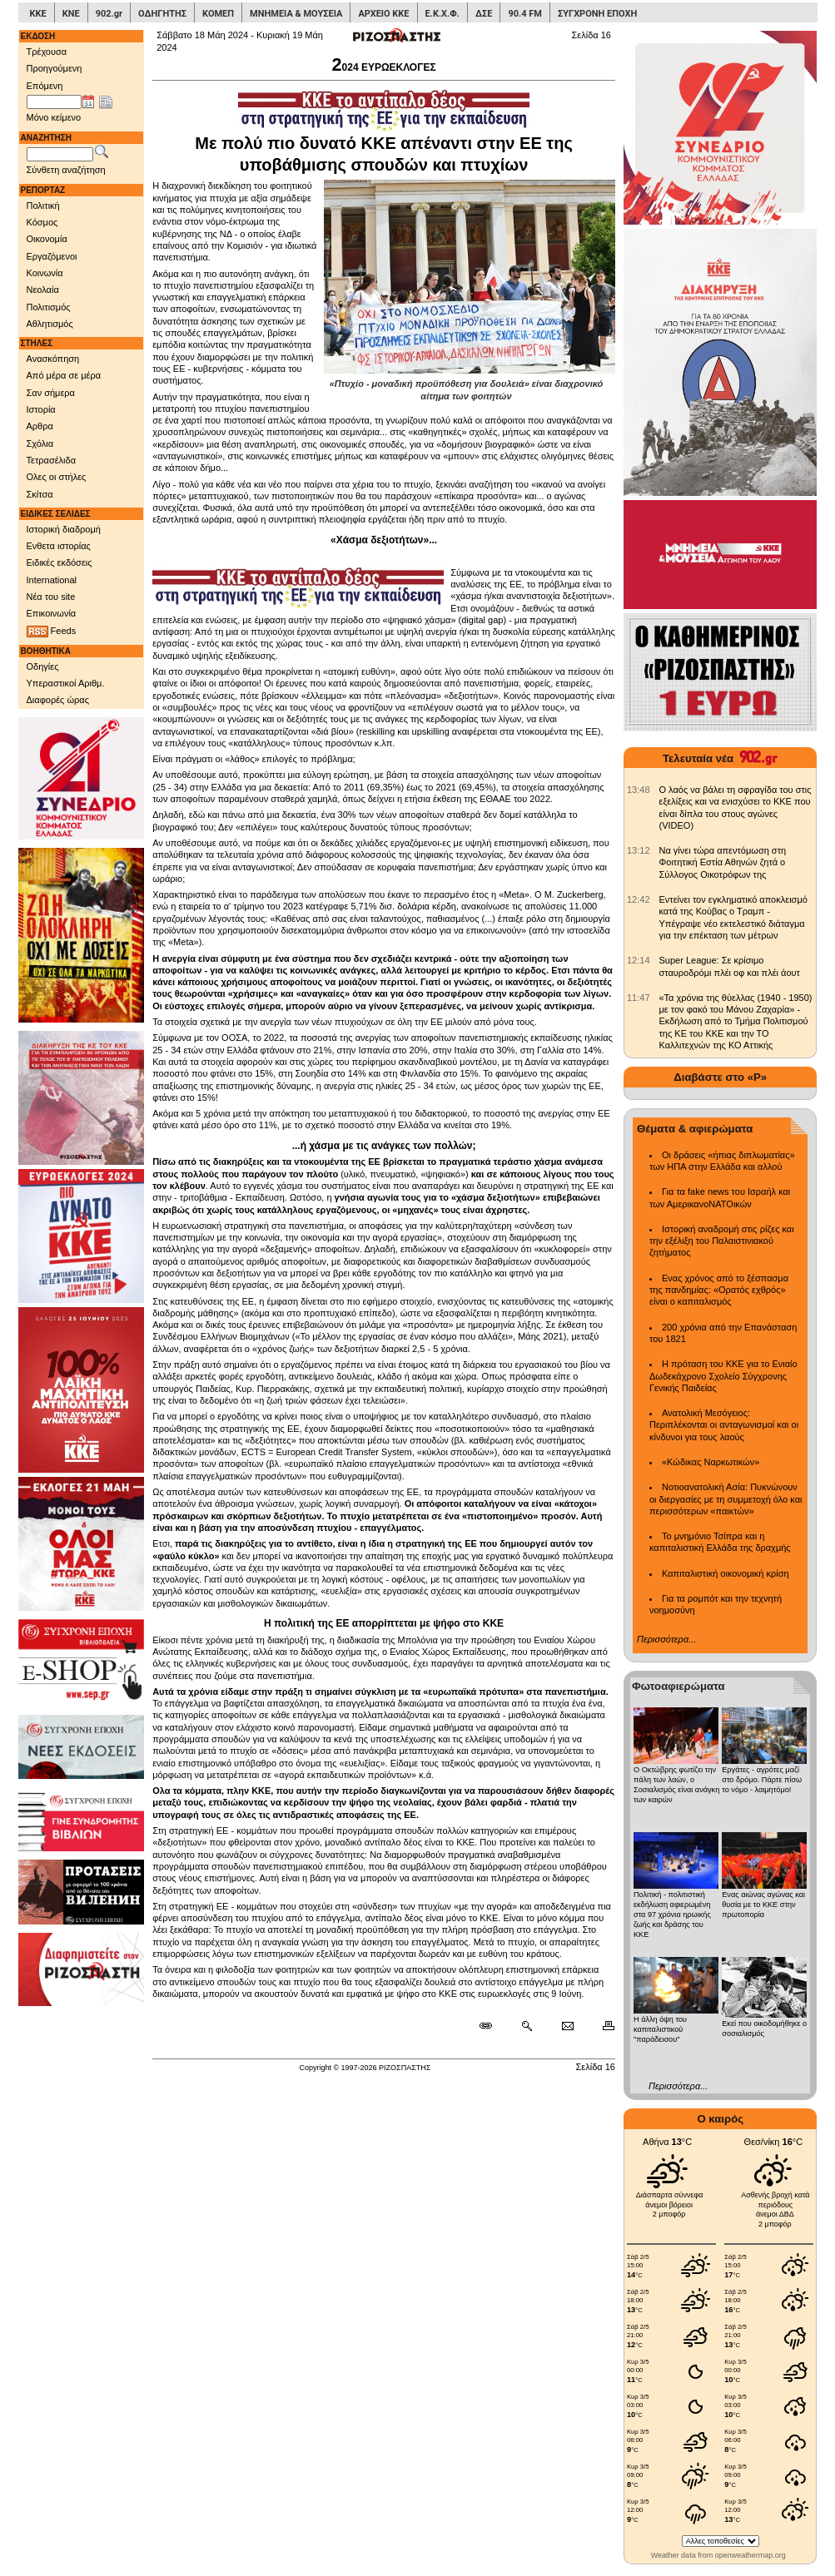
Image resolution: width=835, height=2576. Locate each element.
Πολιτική (43, 206)
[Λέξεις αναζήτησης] (60, 154)
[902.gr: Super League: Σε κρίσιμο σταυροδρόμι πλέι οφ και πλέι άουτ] (638, 960)
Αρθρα (40, 426)
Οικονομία (47, 239)
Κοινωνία (45, 273)
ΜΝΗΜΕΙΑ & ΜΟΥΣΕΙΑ (296, 13)
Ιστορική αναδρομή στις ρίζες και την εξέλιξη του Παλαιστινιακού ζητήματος (721, 1241)
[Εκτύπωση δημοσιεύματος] (601, 2026)
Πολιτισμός (49, 307)
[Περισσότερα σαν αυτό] (526, 2026)
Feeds (52, 631)
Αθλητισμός (50, 324)
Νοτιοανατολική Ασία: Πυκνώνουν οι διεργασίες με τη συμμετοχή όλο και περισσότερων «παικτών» (725, 1499)
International (52, 580)
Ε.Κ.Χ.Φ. (442, 13)
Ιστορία (41, 409)
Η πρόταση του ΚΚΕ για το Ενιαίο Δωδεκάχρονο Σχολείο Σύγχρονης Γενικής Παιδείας (723, 1376)
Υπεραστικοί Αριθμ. (66, 683)
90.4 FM (525, 13)
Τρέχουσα (47, 52)
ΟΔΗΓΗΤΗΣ (162, 13)
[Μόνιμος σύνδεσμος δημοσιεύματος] (492, 2026)
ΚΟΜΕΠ (218, 13)
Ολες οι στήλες (57, 477)
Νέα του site (51, 597)
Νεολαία (43, 290)
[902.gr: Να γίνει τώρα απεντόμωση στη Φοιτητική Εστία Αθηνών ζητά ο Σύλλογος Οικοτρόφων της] (638, 850)
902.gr (109, 13)
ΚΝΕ (71, 13)
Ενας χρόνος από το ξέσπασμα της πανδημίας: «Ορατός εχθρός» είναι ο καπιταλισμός (718, 1290)
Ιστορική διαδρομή (64, 529)
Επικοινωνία (52, 613)
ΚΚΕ (38, 13)
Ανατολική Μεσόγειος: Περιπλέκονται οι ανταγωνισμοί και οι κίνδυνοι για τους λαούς (723, 1425)
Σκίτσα (40, 494)
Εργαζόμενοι (52, 256)
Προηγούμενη (54, 68)
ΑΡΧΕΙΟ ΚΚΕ (383, 13)
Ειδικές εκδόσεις (59, 562)
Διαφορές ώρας (58, 700)
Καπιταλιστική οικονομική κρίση (725, 1573)
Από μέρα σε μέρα (64, 375)
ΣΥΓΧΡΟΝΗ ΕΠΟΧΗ (597, 13)
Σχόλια (40, 443)
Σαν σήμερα (51, 393)
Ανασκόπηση (53, 359)
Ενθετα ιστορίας (59, 546)
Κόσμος (42, 222)
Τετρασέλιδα (52, 460)
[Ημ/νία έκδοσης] (54, 102)
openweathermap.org (750, 2555)
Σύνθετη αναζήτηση (66, 170)
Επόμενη (45, 86)
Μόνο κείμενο (54, 117)
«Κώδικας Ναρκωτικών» (710, 1462)
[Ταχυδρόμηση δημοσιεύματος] (567, 2026)
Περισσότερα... (666, 1639)
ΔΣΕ (483, 13)
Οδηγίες (43, 666)
